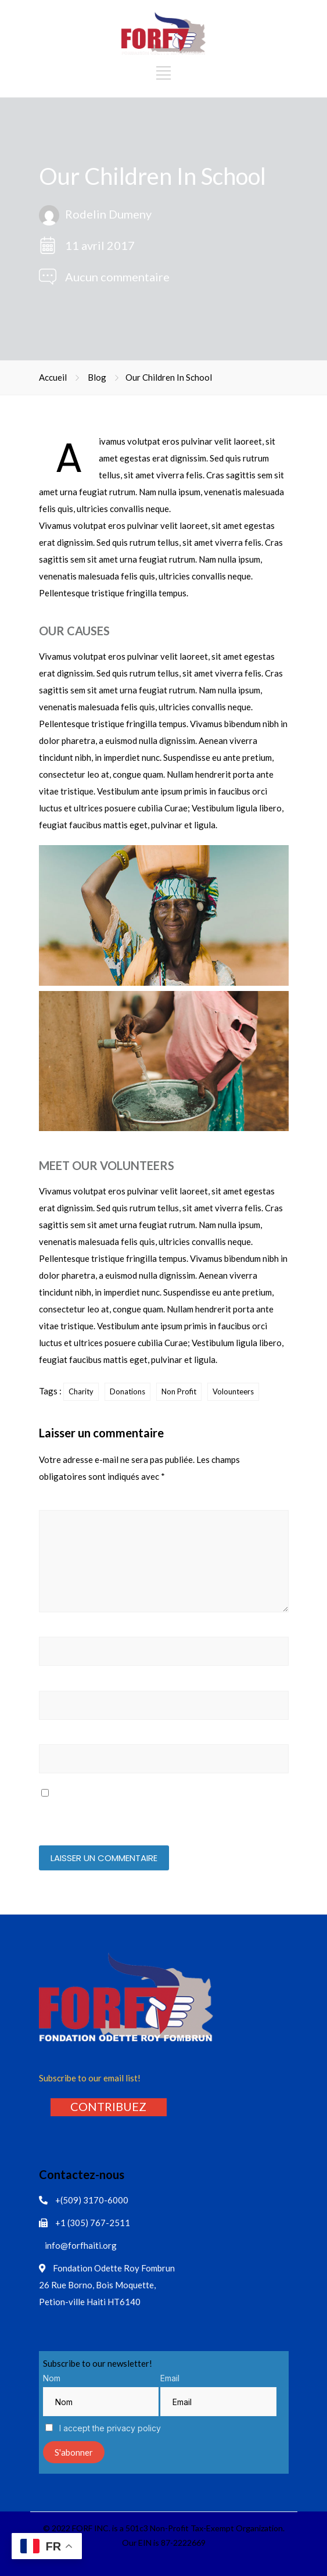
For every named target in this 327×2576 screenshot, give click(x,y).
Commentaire (67, 1503)
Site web (56, 1738)
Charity (81, 1391)
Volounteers (233, 1391)
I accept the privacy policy (103, 2428)
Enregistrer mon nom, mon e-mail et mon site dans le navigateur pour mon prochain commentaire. (160, 1814)
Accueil (53, 377)
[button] (108, 2106)
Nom (51, 1630)
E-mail (53, 1683)
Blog (97, 377)
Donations (127, 1391)
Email (169, 2378)
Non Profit (178, 1391)
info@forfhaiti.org (81, 2245)
